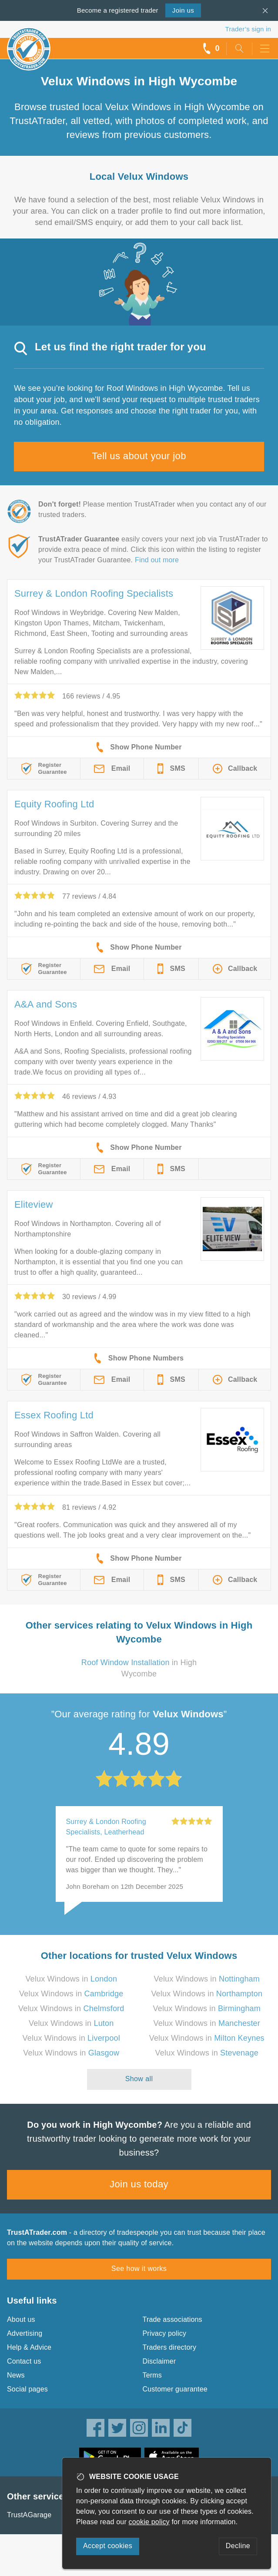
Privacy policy (165, 2333)
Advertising (24, 2333)
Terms (152, 2375)
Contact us (24, 2361)
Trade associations (172, 2319)
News (16, 2375)
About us (21, 2319)
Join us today (139, 2184)
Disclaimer (159, 2361)
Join (183, 10)
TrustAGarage (29, 2515)
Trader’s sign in (248, 29)
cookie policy (149, 2522)
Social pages (27, 2389)
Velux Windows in (71, 1979)
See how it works (139, 2268)
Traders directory (170, 2347)
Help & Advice (29, 2347)
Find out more (157, 560)
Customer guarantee (175, 2389)
